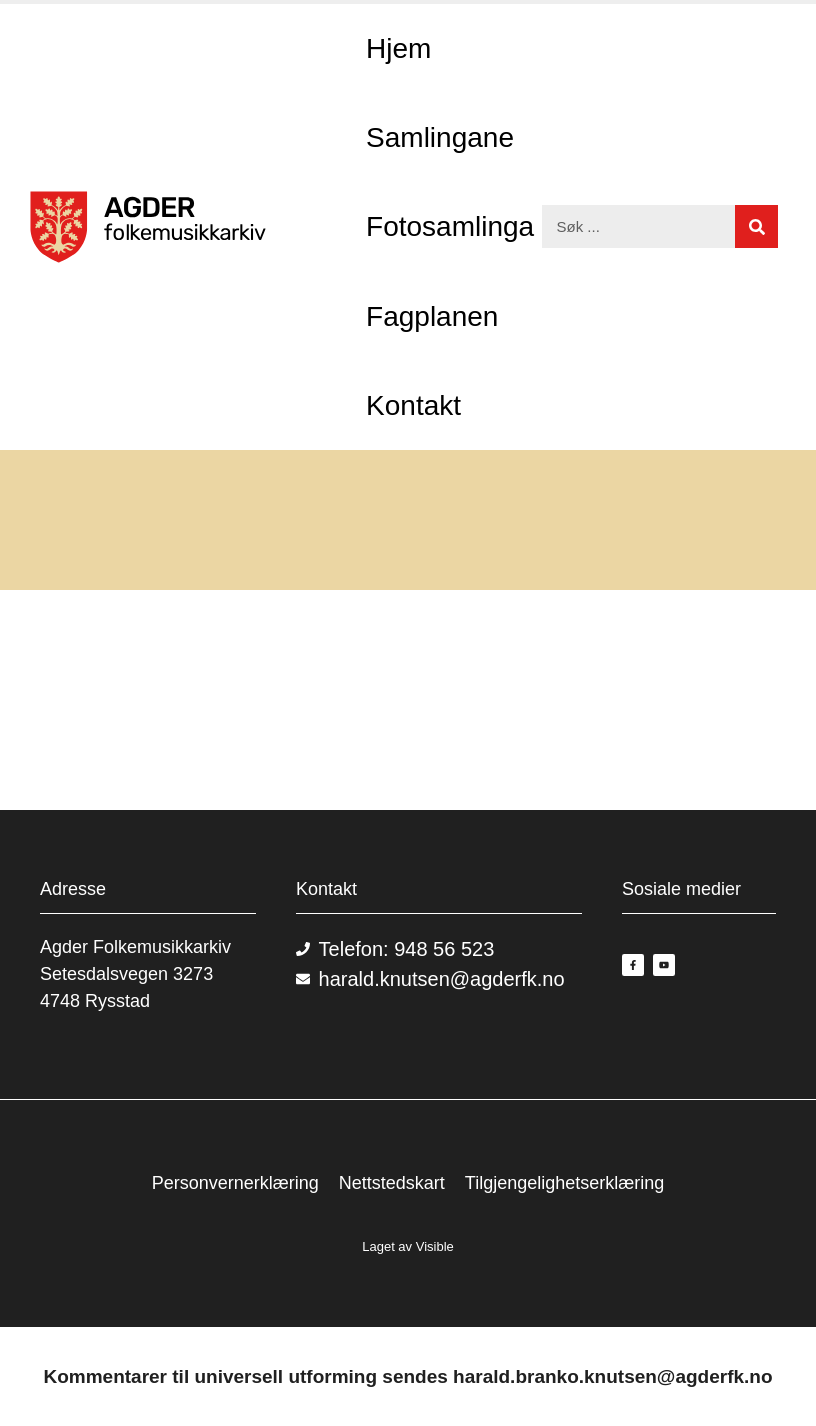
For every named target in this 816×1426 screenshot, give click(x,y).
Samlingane (440, 137)
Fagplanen (432, 316)
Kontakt (413, 405)
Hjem (398, 48)
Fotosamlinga (450, 226)
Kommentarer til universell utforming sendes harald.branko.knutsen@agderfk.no (407, 1376)
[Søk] (756, 226)
